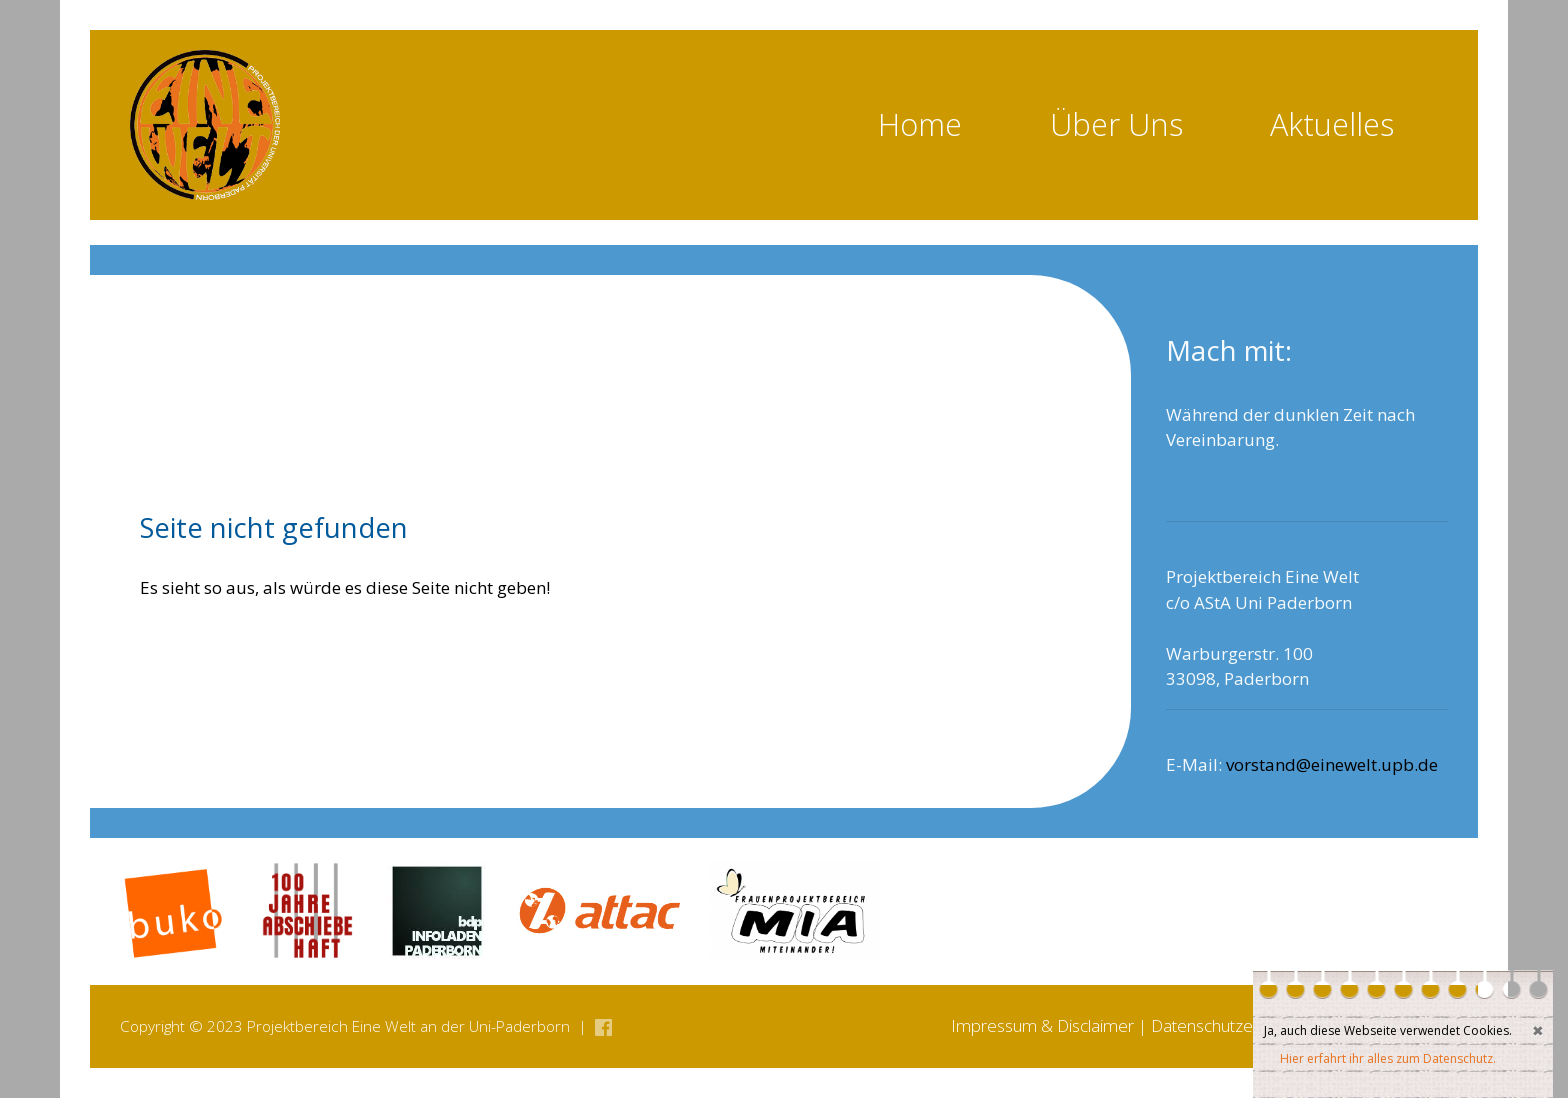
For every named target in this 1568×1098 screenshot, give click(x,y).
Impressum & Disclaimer (1042, 1025)
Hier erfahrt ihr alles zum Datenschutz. (1388, 1058)
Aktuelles (1332, 124)
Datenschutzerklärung (1231, 1025)
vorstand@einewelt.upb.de (1332, 764)
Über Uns (1116, 124)
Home (920, 124)
